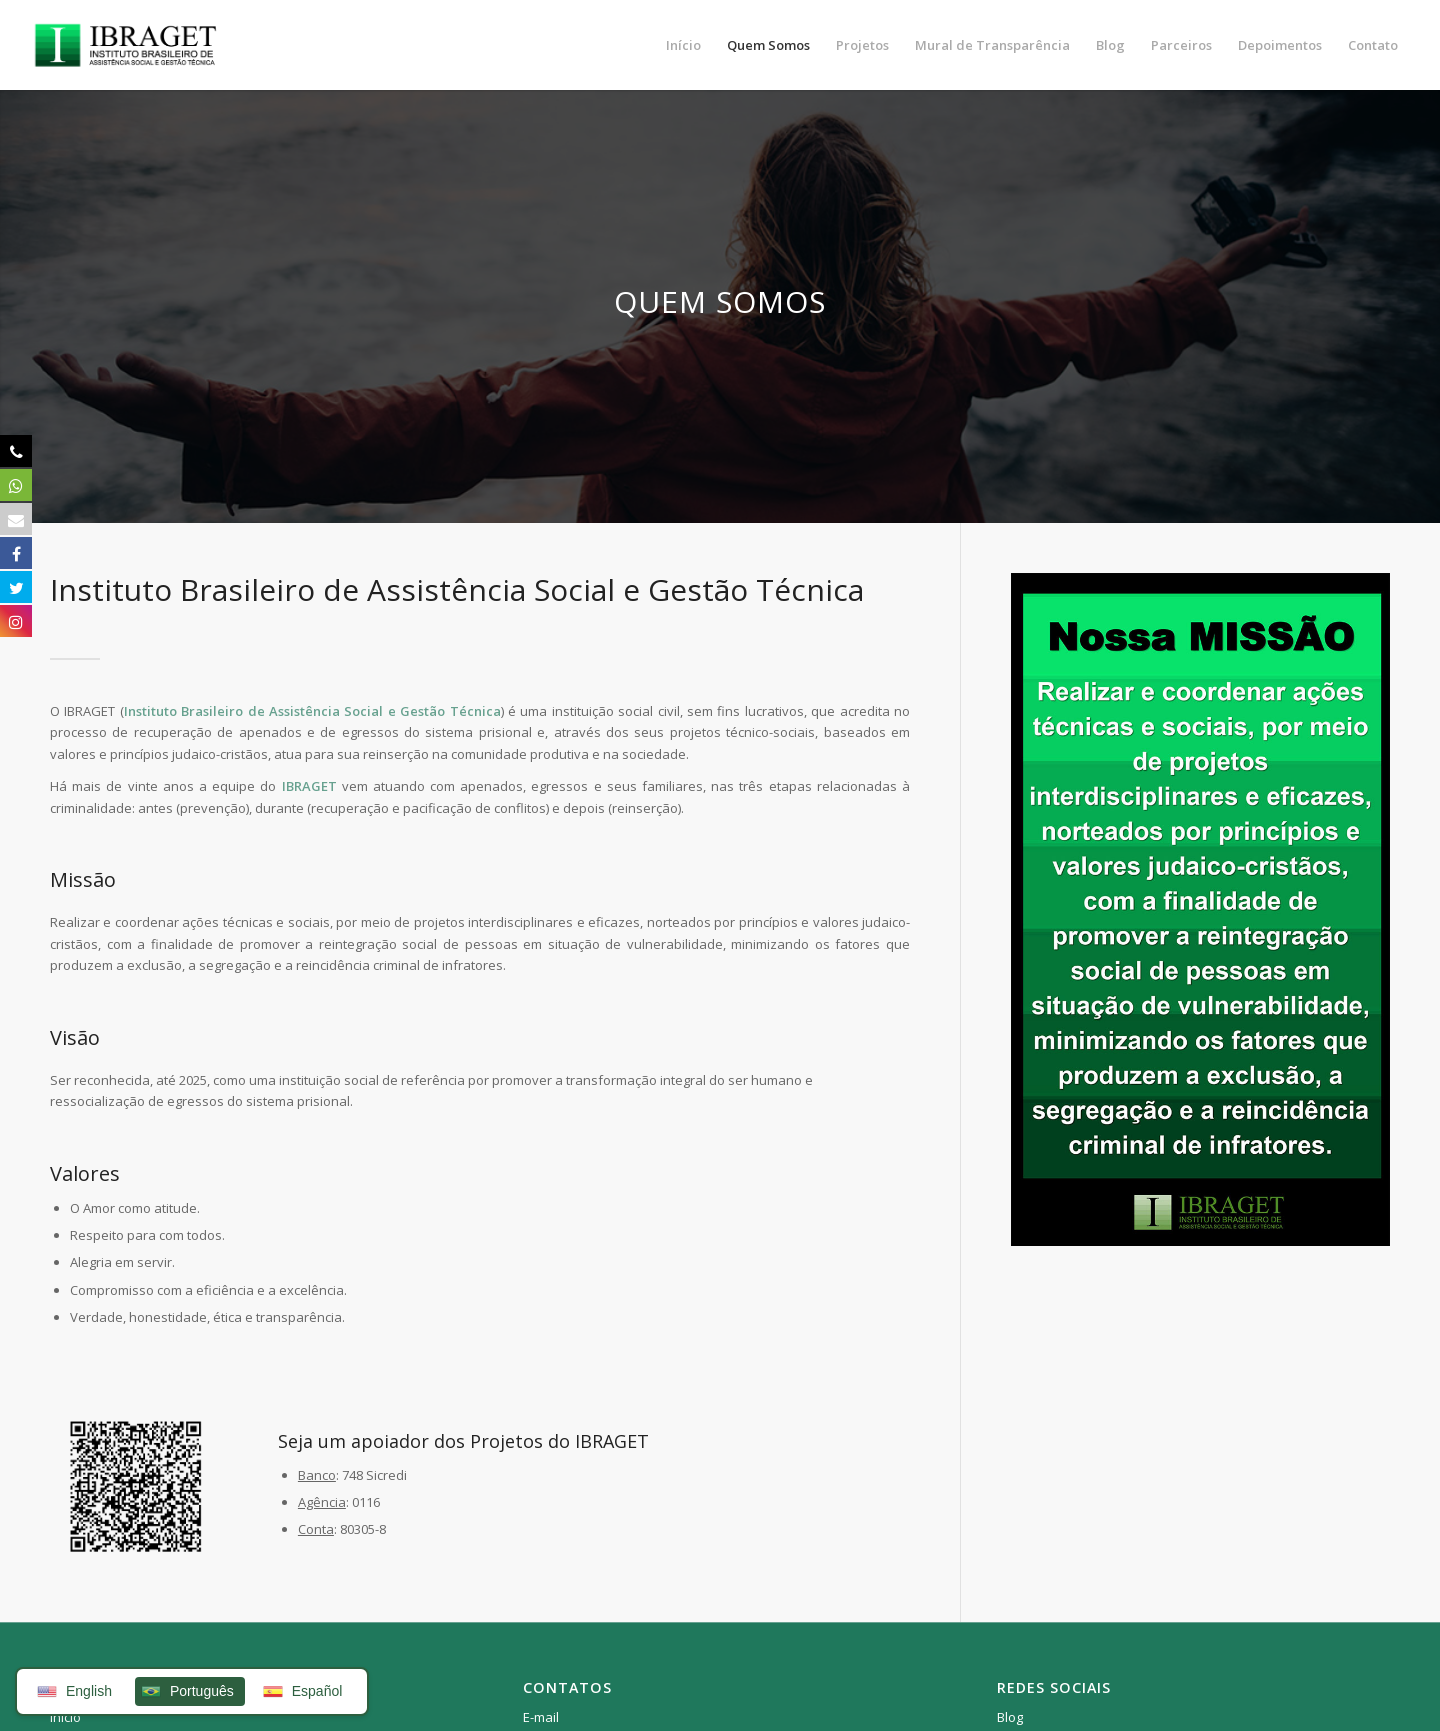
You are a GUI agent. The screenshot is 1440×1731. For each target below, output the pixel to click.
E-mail (541, 1717)
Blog (1010, 1717)
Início (65, 1717)
